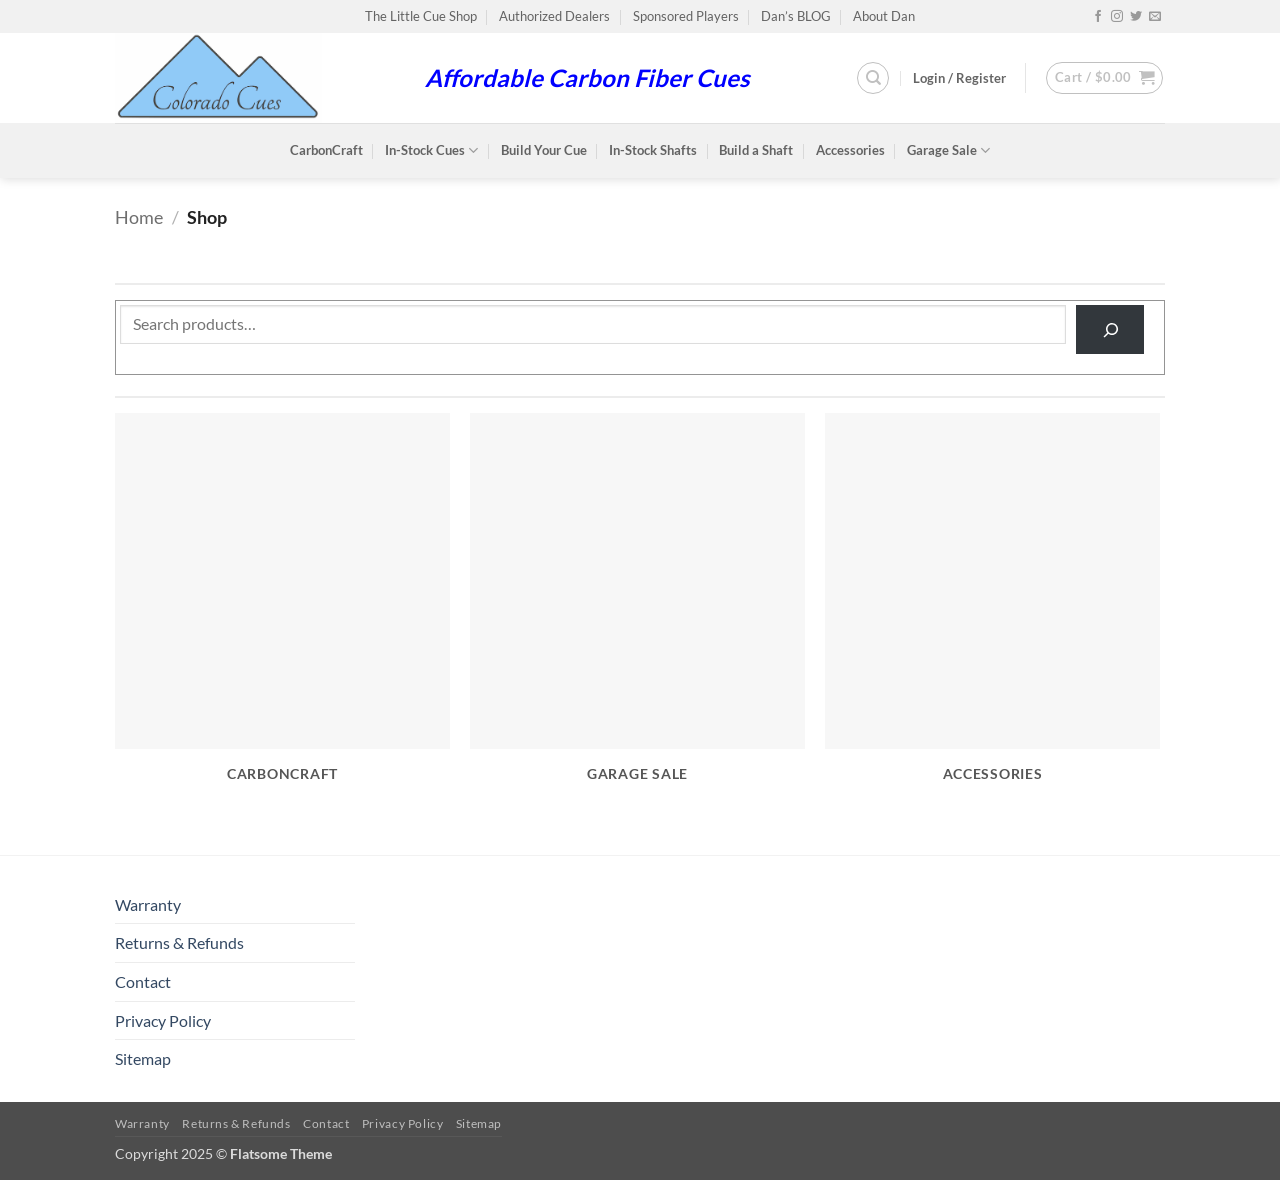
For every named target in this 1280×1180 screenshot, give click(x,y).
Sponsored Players (686, 16)
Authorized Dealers (554, 16)
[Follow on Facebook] (1098, 17)
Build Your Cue (544, 150)
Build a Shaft (756, 150)
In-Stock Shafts (653, 150)
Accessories (850, 150)
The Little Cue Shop (421, 16)
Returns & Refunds (179, 942)
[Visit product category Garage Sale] (637, 609)
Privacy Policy (163, 1020)
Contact (143, 981)
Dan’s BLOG (796, 16)
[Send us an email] (1155, 17)
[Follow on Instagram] (1117, 17)
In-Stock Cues (431, 150)
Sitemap (143, 1058)
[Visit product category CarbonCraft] (282, 609)
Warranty (148, 904)
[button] (959, 78)
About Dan (884, 16)
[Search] (873, 78)
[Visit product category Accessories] (992, 609)
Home (139, 217)
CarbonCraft (326, 150)
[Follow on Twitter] (1136, 17)
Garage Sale (948, 150)
